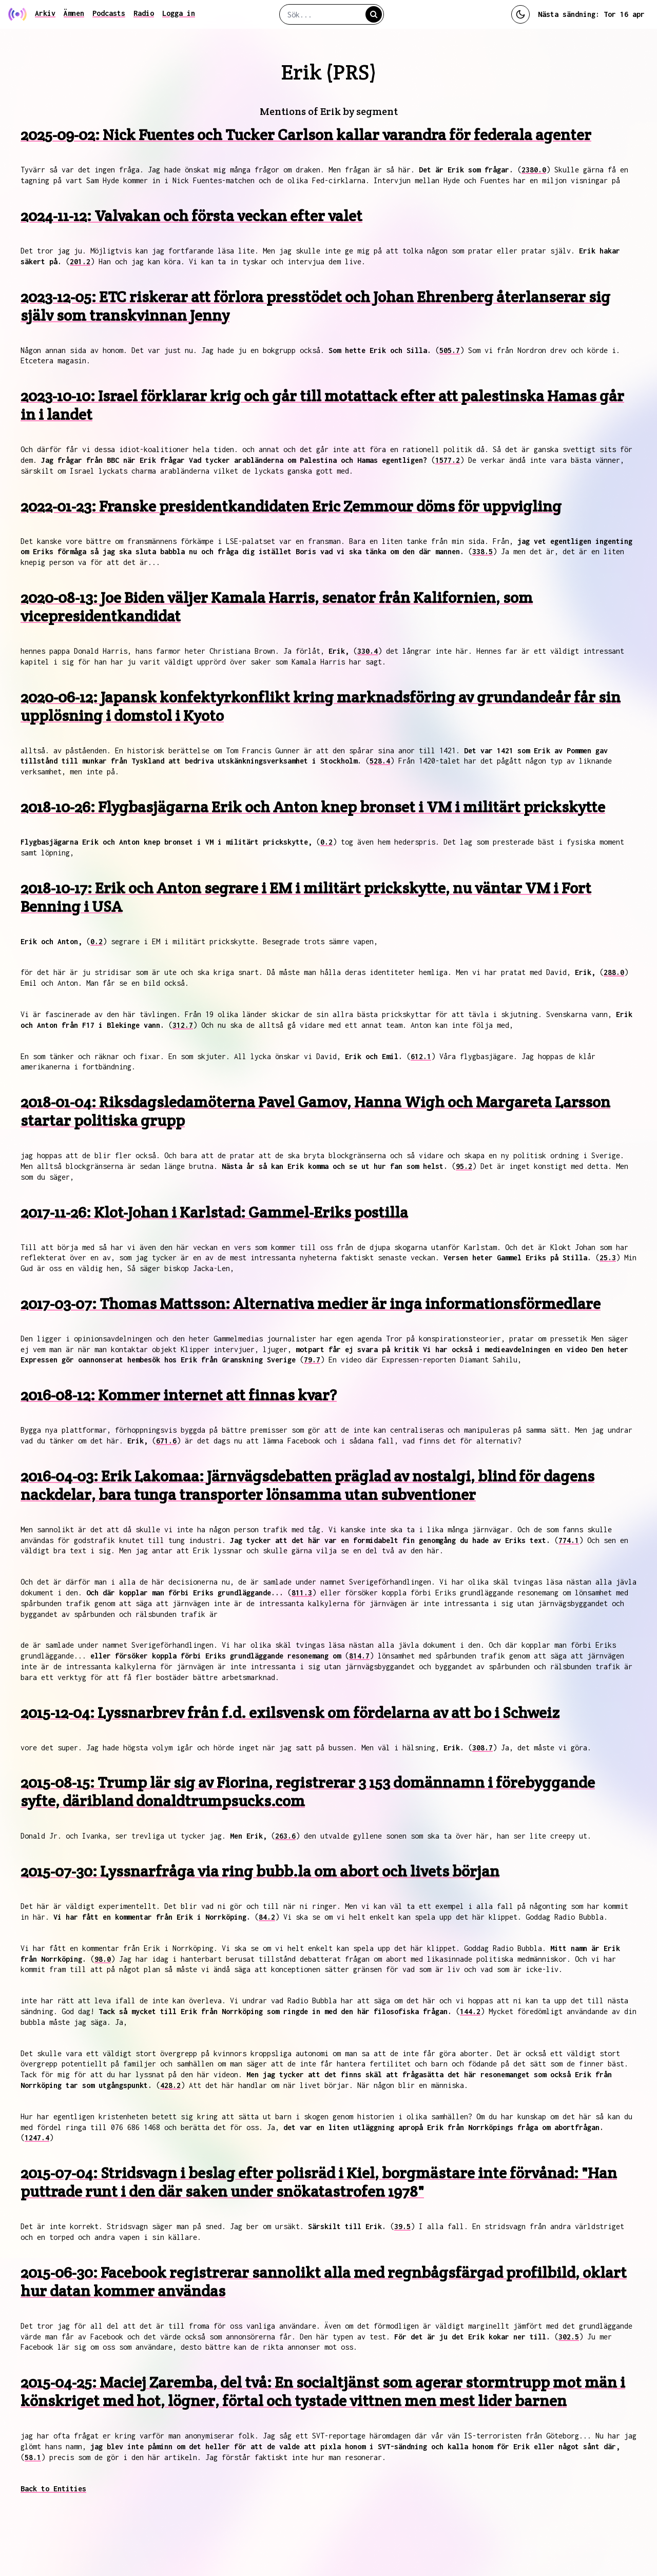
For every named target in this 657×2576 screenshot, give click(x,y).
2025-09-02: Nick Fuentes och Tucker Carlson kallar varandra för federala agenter (306, 135)
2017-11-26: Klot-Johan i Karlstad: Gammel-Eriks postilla (214, 1212)
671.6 (166, 1440)
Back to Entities (53, 2488)
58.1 (33, 2457)
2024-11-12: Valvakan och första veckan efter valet (191, 216)
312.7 (182, 1025)
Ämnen (74, 13)
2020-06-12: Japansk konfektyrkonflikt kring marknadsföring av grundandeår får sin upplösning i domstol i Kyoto (321, 706)
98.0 (102, 1959)
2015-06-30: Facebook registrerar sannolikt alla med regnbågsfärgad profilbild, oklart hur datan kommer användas (324, 2281)
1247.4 (37, 2137)
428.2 (170, 2085)
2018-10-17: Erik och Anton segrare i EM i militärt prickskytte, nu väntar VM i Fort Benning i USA (306, 897)
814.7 (359, 1655)
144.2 (470, 2011)
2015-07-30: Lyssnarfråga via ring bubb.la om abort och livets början (260, 1871)
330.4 (367, 651)
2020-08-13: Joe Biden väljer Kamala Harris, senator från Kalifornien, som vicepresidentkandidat (277, 607)
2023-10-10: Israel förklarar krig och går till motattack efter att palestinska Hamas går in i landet (322, 405)
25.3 (608, 1257)
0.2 (326, 841)
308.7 (482, 1747)
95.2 (464, 1166)
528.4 (380, 760)
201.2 (80, 261)
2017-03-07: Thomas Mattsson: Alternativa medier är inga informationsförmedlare (311, 1304)
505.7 (449, 350)
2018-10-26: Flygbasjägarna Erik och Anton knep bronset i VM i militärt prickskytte (313, 807)
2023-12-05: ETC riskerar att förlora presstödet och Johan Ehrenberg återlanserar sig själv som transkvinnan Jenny (315, 306)
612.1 (421, 1056)
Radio (143, 13)
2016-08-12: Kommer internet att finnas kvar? (179, 1395)
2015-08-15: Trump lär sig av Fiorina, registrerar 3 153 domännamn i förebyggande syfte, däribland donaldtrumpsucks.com (308, 1791)
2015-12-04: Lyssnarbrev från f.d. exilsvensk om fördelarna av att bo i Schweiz (290, 1713)
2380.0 (533, 169)
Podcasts (108, 13)
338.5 (482, 551)
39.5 (402, 2226)
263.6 (285, 1835)
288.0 (614, 972)
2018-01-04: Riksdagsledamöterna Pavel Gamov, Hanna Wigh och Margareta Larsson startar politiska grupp (315, 1111)
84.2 (267, 1917)
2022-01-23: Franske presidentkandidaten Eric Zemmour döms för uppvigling (291, 506)
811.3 (302, 1592)
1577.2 (447, 460)
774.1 (568, 1540)
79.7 (312, 1359)
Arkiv (45, 13)
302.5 (568, 2336)
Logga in (178, 13)
